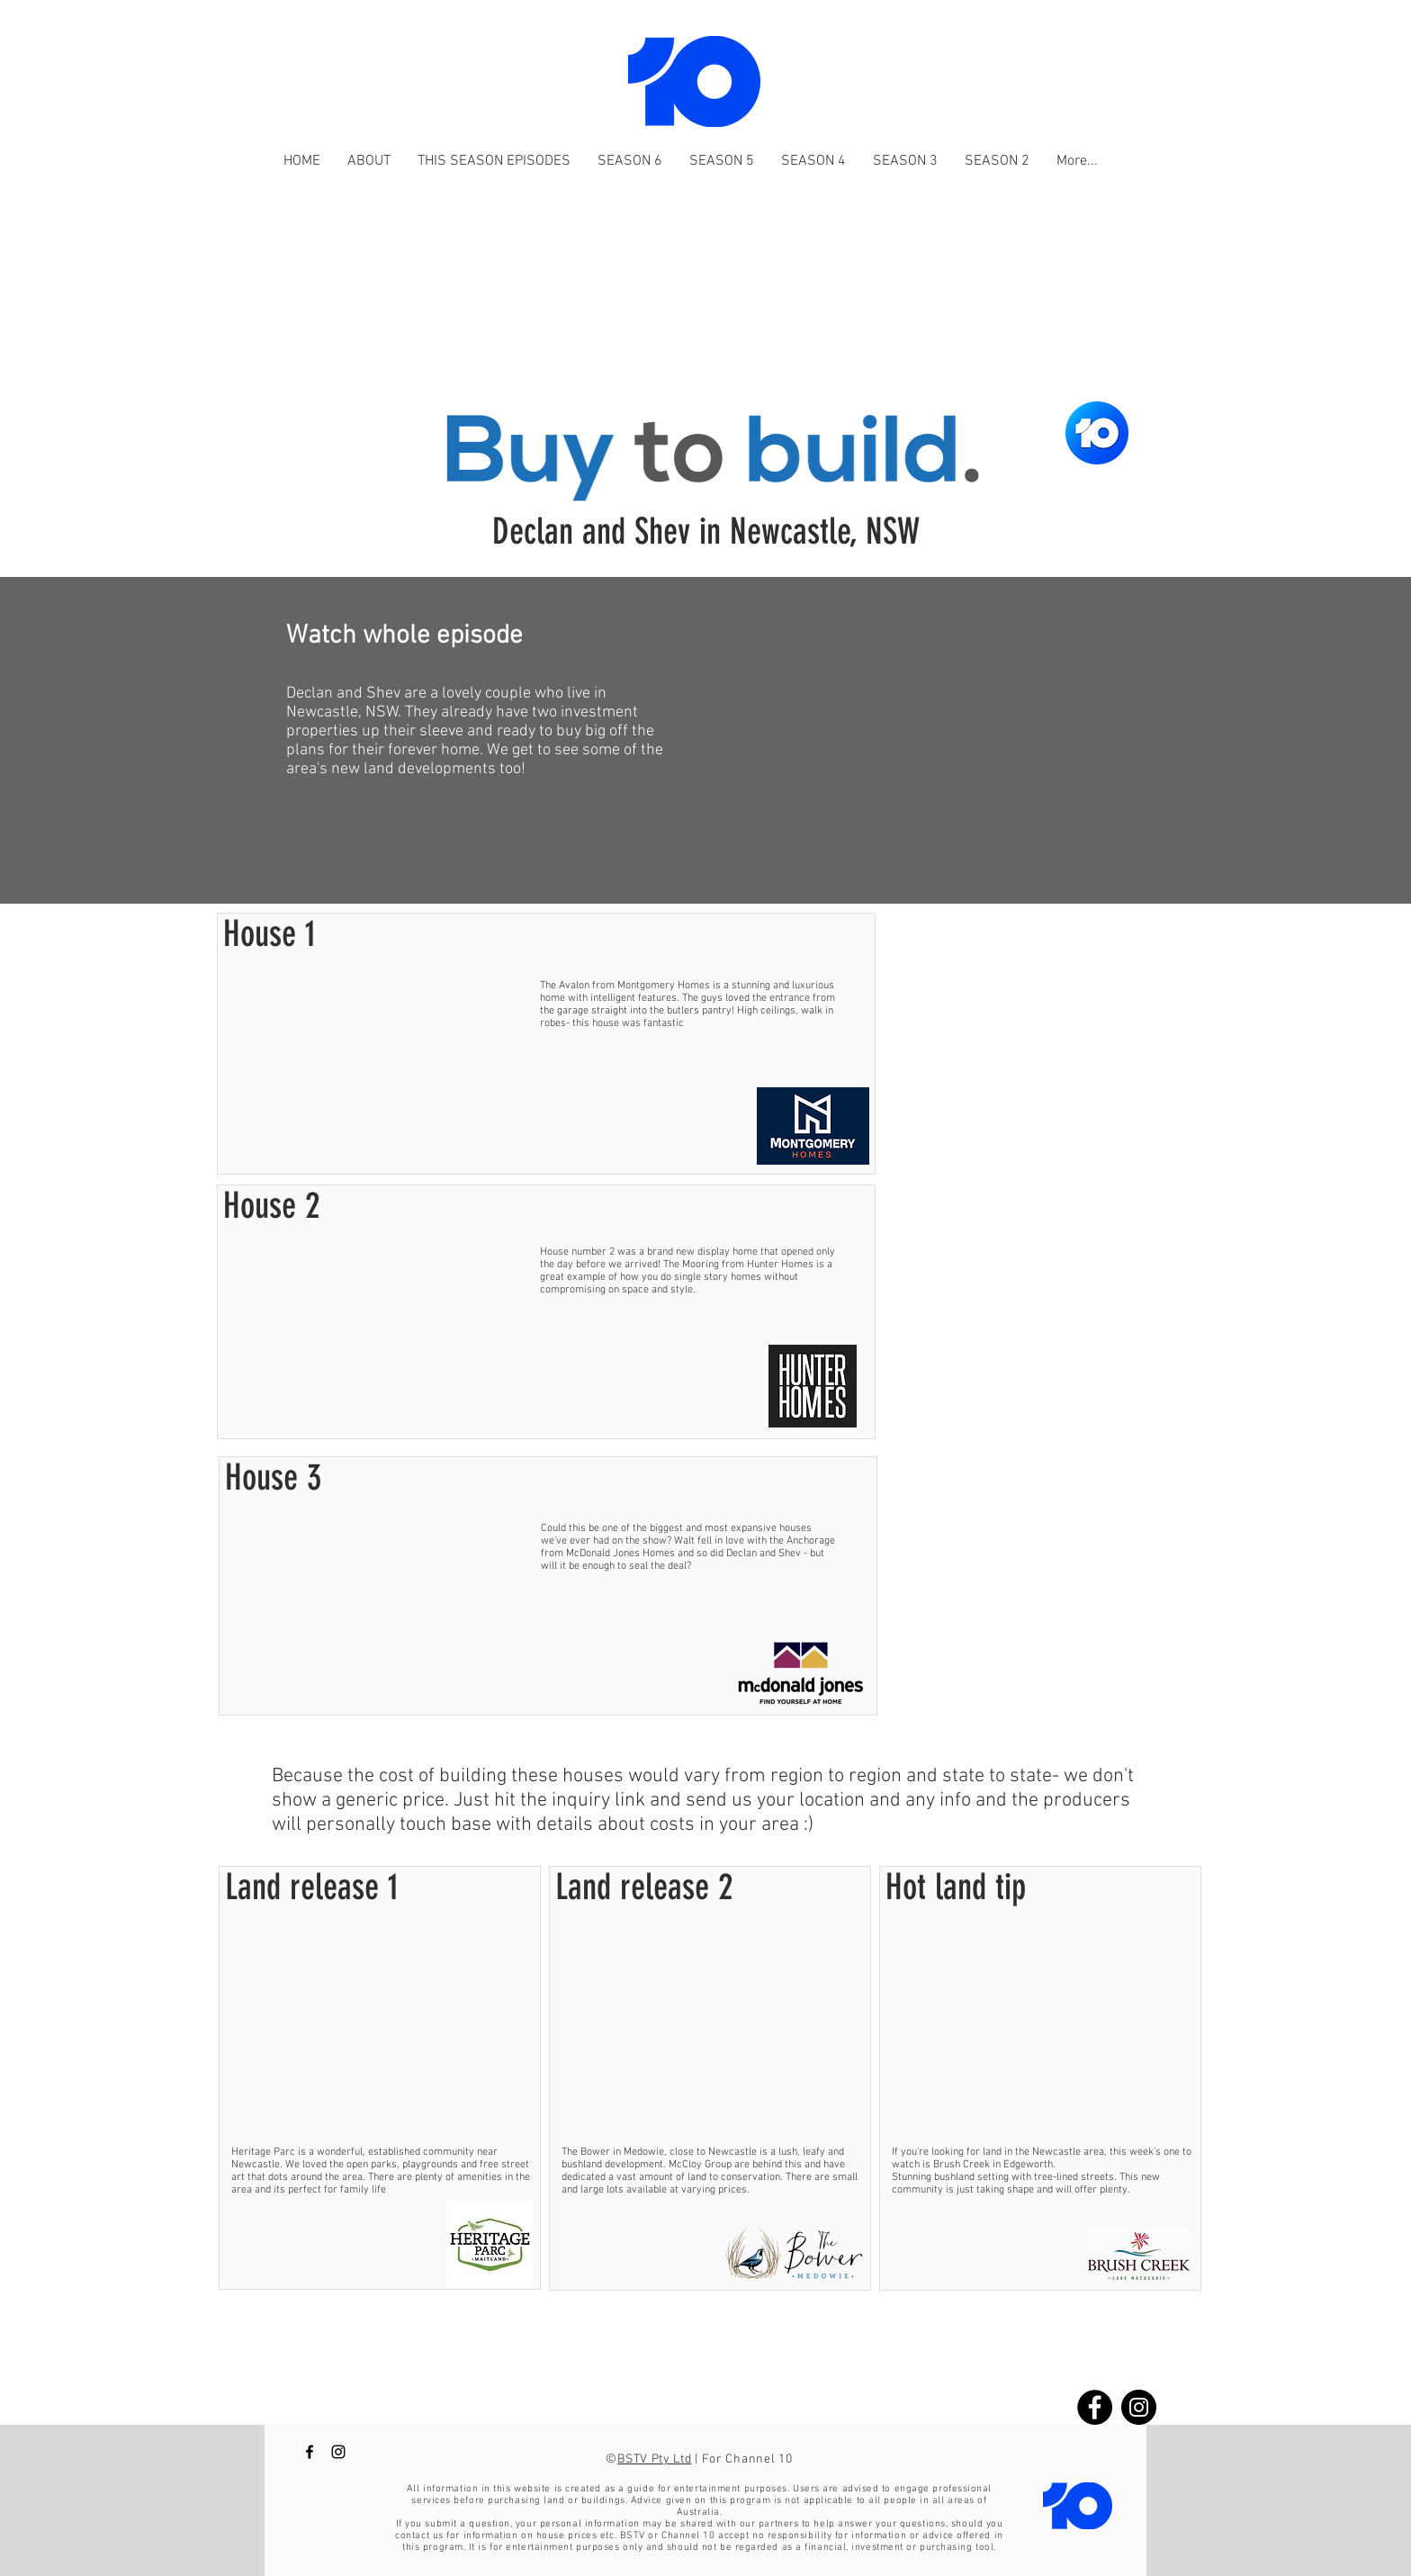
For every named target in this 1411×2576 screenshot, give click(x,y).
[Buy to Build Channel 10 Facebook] (310, 2452)
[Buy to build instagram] (1138, 2407)
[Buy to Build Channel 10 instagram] (338, 2452)
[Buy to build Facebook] (1094, 2407)
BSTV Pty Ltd (654, 2459)
